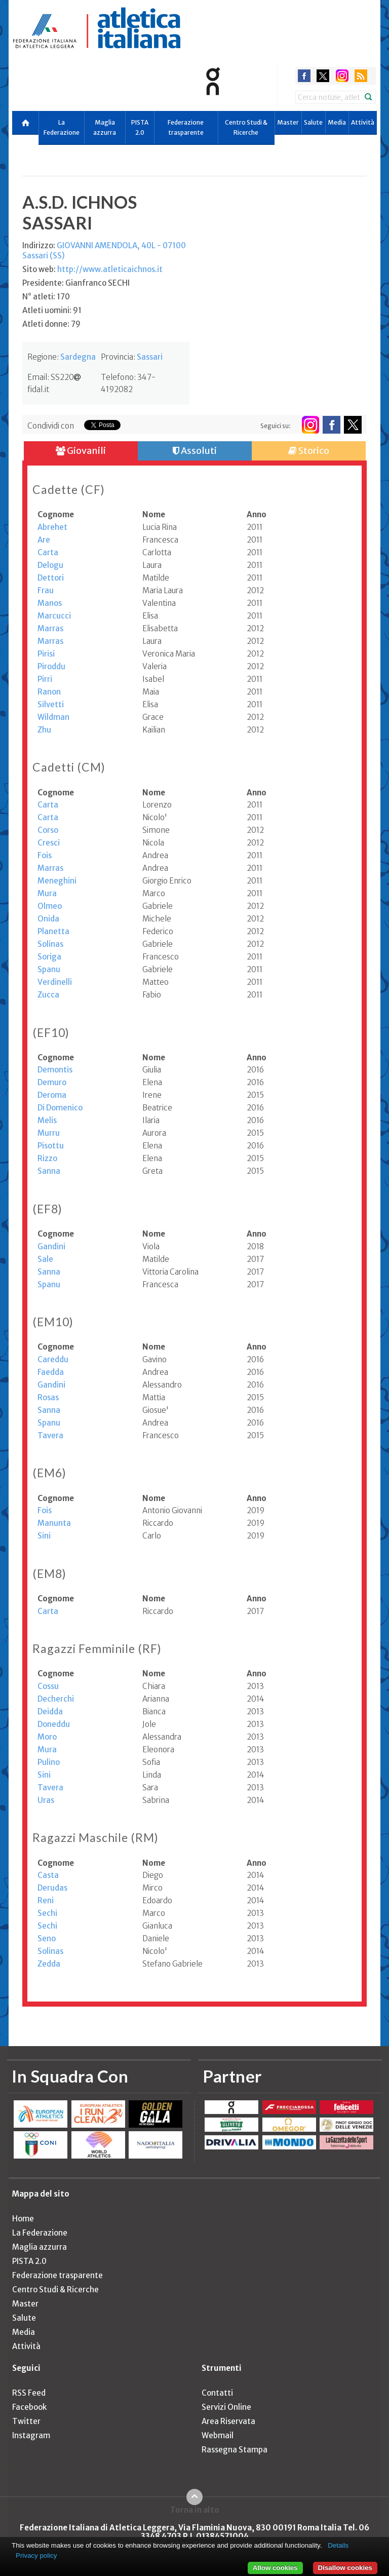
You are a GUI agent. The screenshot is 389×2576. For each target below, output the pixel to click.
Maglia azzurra (104, 127)
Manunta (54, 1523)
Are (43, 540)
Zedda (48, 1964)
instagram (342, 75)
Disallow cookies (345, 2567)
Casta (48, 1875)
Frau (45, 590)
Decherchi (55, 1699)
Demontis (54, 1069)
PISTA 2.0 (139, 127)
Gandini (51, 1246)
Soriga (49, 957)
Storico (308, 450)
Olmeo (49, 906)
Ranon (49, 692)
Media (337, 122)
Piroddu (51, 666)
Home (23, 2218)
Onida (48, 919)
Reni (45, 1900)
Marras (50, 628)
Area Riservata (228, 2421)
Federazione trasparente (186, 127)
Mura (47, 893)
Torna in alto (194, 2509)
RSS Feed (29, 2393)
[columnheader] (89, 515)
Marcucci (54, 616)
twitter (323, 75)
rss (361, 75)
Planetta (53, 931)
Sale (45, 1259)
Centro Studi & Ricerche (246, 127)
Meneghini (56, 881)
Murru (48, 1133)
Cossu (48, 1686)
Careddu (52, 1359)
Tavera (50, 1435)
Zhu (44, 730)
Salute (313, 122)
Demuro (51, 1082)
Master (288, 122)
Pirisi (46, 654)
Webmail (218, 2435)
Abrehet (52, 527)
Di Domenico (60, 1107)
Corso (47, 830)
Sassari (150, 357)
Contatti (217, 2393)
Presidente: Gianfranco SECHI (76, 283)
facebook (304, 75)
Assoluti (195, 450)
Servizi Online (226, 2407)
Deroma (51, 1095)
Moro (47, 1737)
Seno (46, 1938)
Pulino (48, 1762)
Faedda (50, 1372)
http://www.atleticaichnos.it (110, 269)
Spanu (48, 969)
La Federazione (62, 127)
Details (338, 2545)
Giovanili (81, 450)
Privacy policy (36, 2555)
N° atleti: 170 (46, 296)
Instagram (31, 2435)
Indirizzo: (104, 250)
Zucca (48, 994)
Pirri (44, 679)
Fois (44, 855)
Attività (362, 122)
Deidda (50, 1711)
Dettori (50, 578)
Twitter (26, 2421)
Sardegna (78, 357)
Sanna (48, 1171)
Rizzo (47, 1158)
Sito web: (92, 269)
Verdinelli (54, 982)
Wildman (53, 717)
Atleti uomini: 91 (52, 310)
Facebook (29, 2407)
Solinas (50, 944)
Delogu (50, 565)
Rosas (48, 1397)
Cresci (48, 843)
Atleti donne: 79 (51, 324)
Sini (44, 1536)
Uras (45, 1800)
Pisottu (50, 1145)
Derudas (52, 1888)
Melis (47, 1120)
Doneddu (53, 1724)
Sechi (47, 1913)
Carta (47, 552)
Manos (49, 603)
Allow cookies (275, 2567)
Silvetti (50, 704)
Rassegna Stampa (234, 2449)
